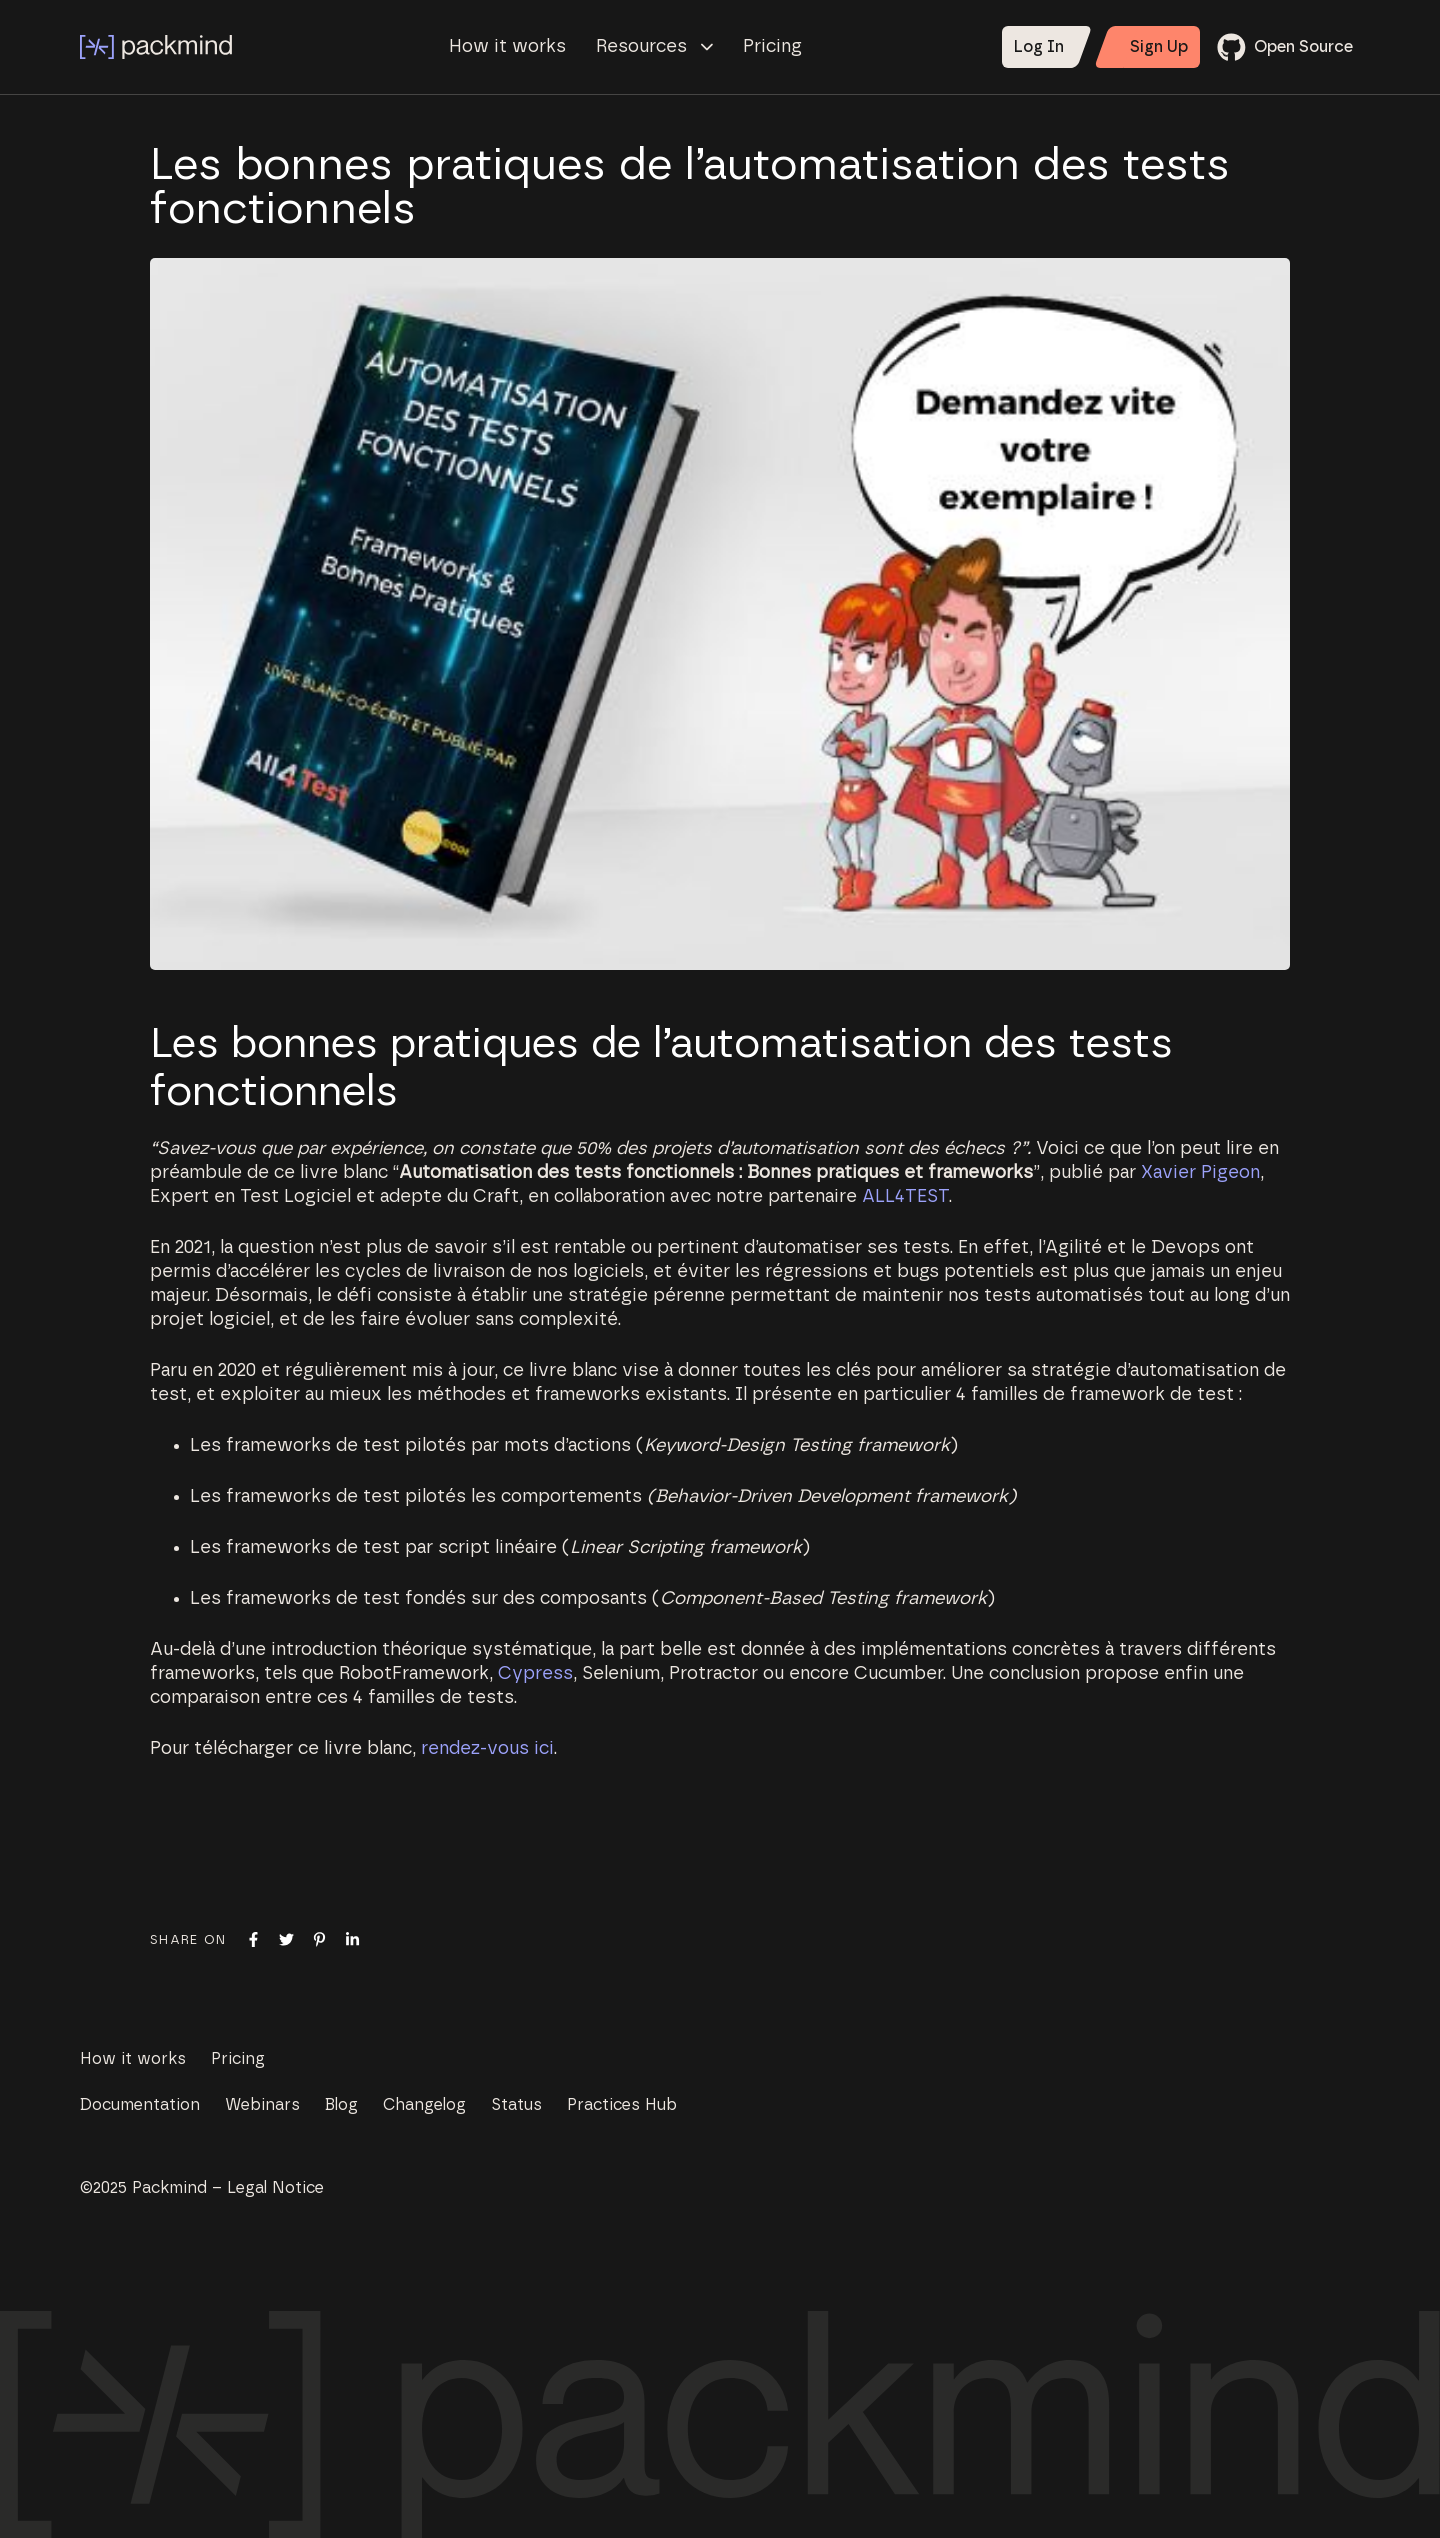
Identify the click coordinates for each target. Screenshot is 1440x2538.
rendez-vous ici (487, 1749)
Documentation (140, 2105)
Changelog (424, 2105)
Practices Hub (622, 2105)
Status (516, 2105)
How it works (507, 47)
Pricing (772, 47)
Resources (654, 47)
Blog (341, 2105)
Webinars (262, 2105)
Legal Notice (275, 2188)
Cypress (535, 1674)
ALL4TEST (905, 1197)
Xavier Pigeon (1200, 1173)
